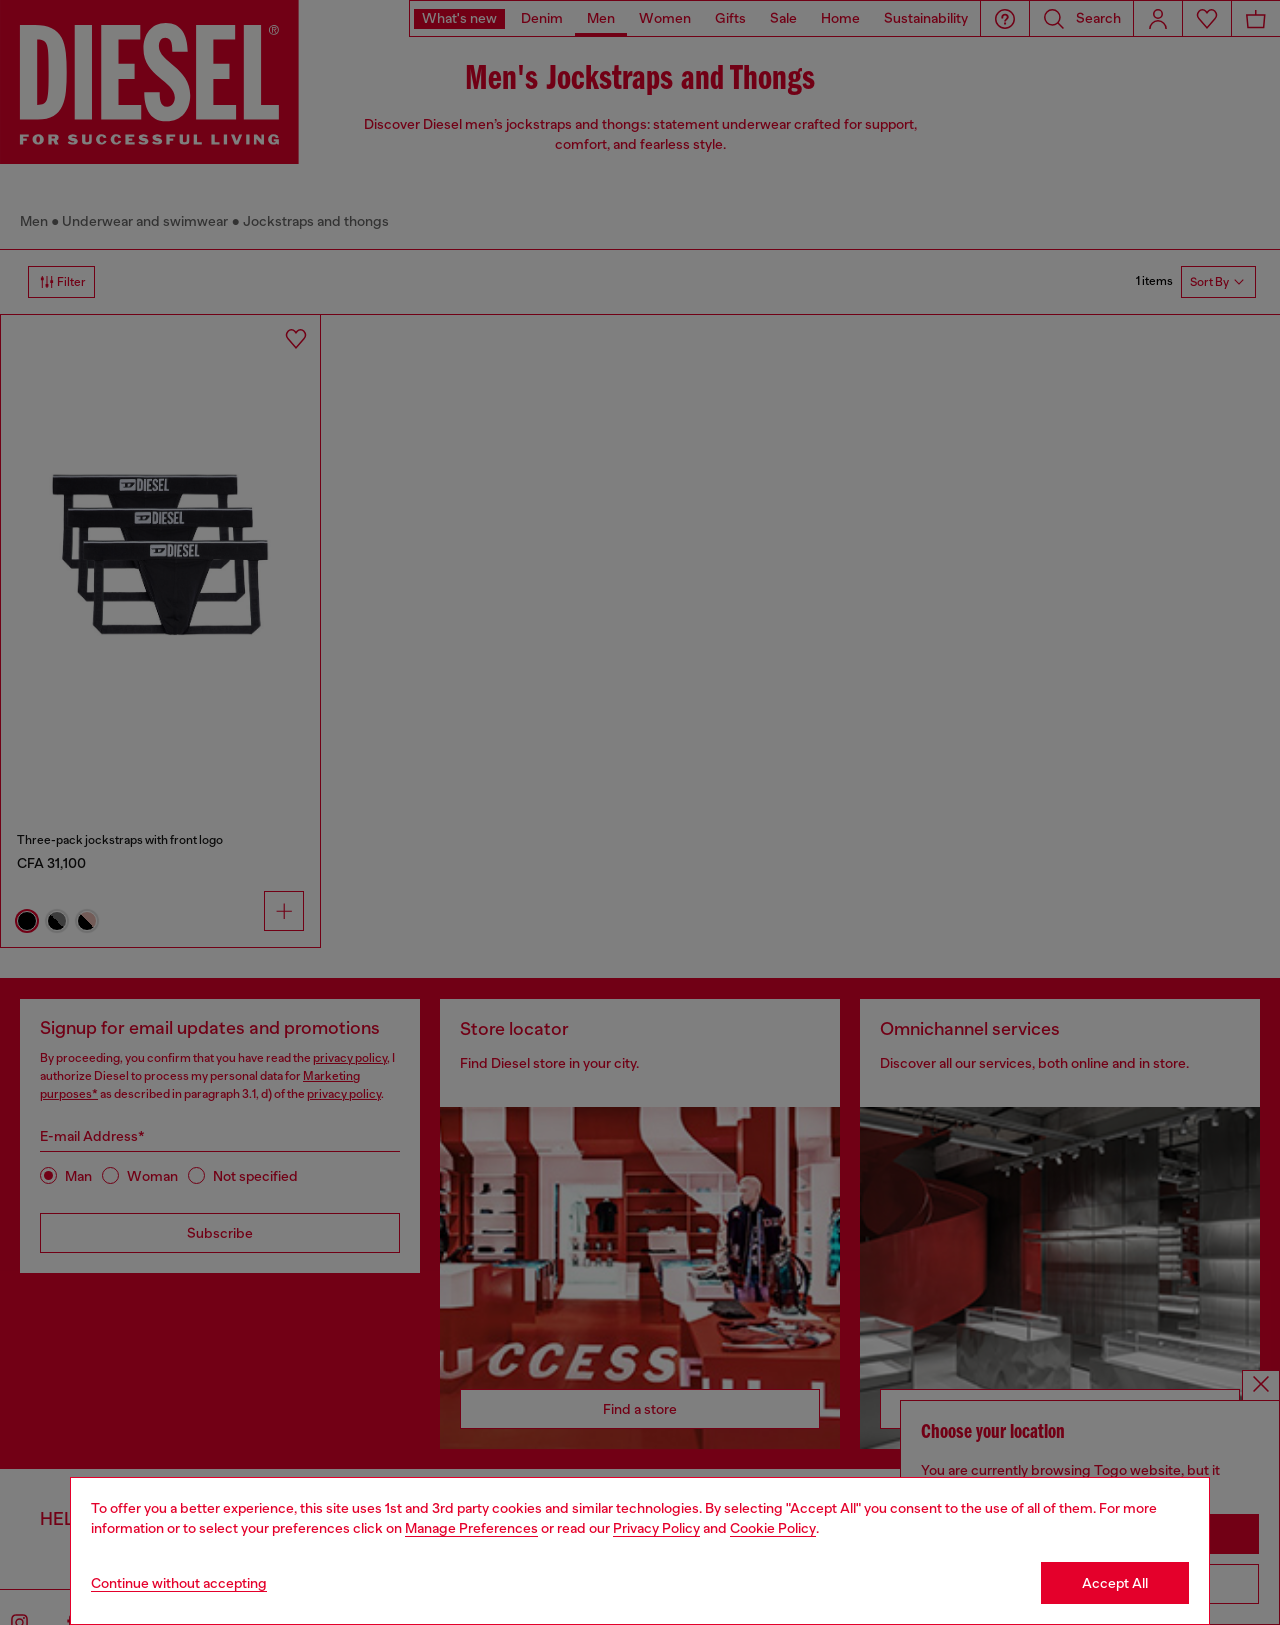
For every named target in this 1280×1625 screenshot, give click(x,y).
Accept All (1115, 1583)
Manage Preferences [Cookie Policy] (471, 1528)
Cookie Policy (773, 1528)
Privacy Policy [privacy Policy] (656, 1528)
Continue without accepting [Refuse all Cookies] (179, 1583)
